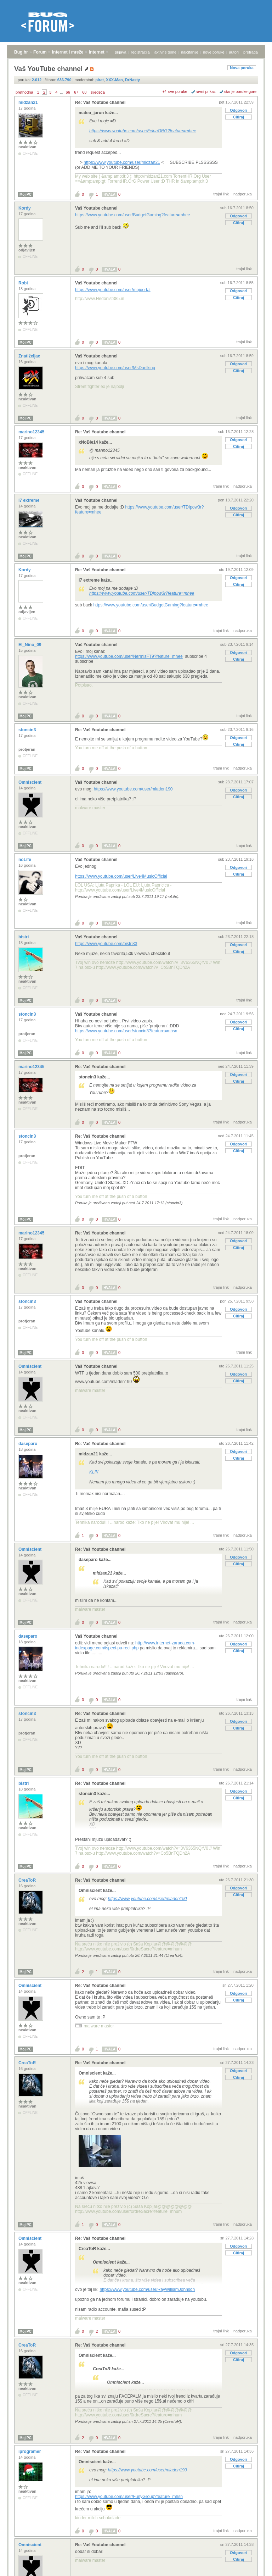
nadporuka (242, 194)
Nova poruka (242, 68)
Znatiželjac (29, 356)
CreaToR (27, 1880)
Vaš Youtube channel (96, 208)
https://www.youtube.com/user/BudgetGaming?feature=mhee (132, 214)
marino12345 (32, 431)
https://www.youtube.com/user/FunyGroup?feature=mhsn (129, 2496)
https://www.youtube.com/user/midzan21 (122, 162)
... (61, 92)
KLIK (93, 1472)
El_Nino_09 (30, 644)
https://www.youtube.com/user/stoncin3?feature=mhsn (126, 1030)
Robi (23, 283)
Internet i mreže (68, 52)
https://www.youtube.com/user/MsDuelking (115, 367)
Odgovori (238, 110)
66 (68, 92)
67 (76, 92)
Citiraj (238, 117)
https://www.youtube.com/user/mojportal (113, 289)
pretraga (250, 52)
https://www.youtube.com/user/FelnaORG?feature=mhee (142, 130)
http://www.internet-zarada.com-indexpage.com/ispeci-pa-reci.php (135, 1645)
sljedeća (98, 92)
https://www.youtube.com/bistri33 (106, 943)
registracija (140, 52)
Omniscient (30, 782)
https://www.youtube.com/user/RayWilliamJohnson (147, 2289)
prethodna (24, 92)
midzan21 (28, 102)
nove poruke (214, 52)
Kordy (25, 208)
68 (84, 92)
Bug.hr (21, 52)
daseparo (28, 1443)
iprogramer (30, 2451)
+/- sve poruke (175, 91)
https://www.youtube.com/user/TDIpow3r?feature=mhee (141, 593)
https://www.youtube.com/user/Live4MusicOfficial (121, 876)
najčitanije (189, 52)
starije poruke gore (240, 91)
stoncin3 (27, 729)
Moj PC (25, 194)
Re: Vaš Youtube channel (100, 102)
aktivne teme (165, 52)
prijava (120, 52)
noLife (25, 859)
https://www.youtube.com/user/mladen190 (133, 789)
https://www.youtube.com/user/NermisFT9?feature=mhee (129, 656)
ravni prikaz (206, 91)
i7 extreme (29, 500)
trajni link (221, 194)
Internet (96, 52)
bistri (24, 936)
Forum (39, 52)
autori (234, 52)
